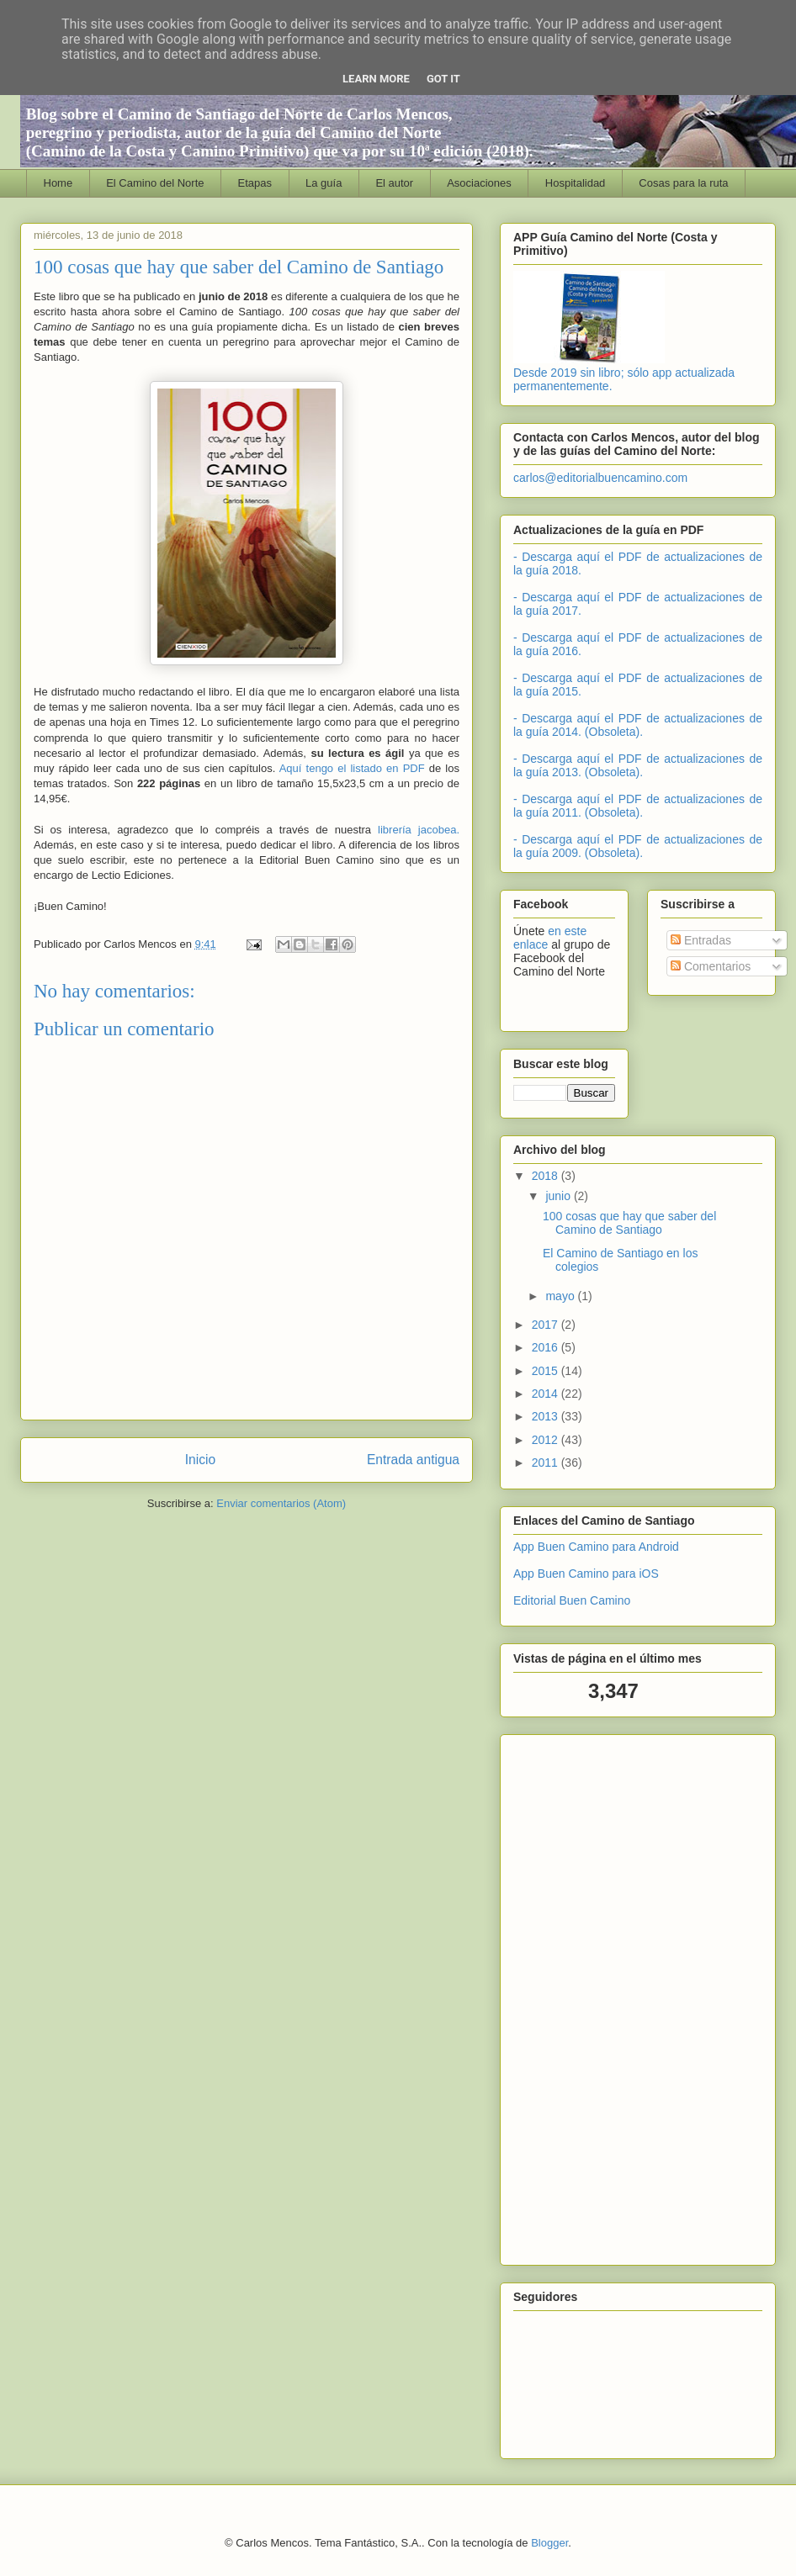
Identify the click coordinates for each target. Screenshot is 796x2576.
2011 (546, 1462)
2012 (546, 1440)
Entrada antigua (413, 1459)
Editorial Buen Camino (571, 1600)
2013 (546, 1416)
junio (559, 1196)
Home (58, 183)
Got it (443, 78)
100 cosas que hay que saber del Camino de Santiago (629, 1223)
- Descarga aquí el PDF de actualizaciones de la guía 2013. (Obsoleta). (637, 765)
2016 (546, 1347)
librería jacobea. (418, 829)
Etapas (255, 183)
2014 (546, 1393)
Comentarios (711, 966)
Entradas (701, 940)
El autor (394, 183)
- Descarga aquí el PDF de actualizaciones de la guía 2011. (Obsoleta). (637, 805)
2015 (546, 1371)
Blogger (549, 2542)
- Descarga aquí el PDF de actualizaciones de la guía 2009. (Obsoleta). (637, 846)
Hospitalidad (575, 183)
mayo (561, 1296)
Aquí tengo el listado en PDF (352, 768)
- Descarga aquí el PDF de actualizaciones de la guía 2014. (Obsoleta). (637, 724)
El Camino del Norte (155, 183)
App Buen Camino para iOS (586, 1573)
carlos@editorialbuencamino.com (600, 477)
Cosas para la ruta (683, 183)
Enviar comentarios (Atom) (281, 1503)
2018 (546, 1175)
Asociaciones (479, 183)
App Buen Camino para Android (596, 1546)
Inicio (200, 1459)
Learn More (376, 78)
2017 (546, 1324)
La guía (323, 183)
